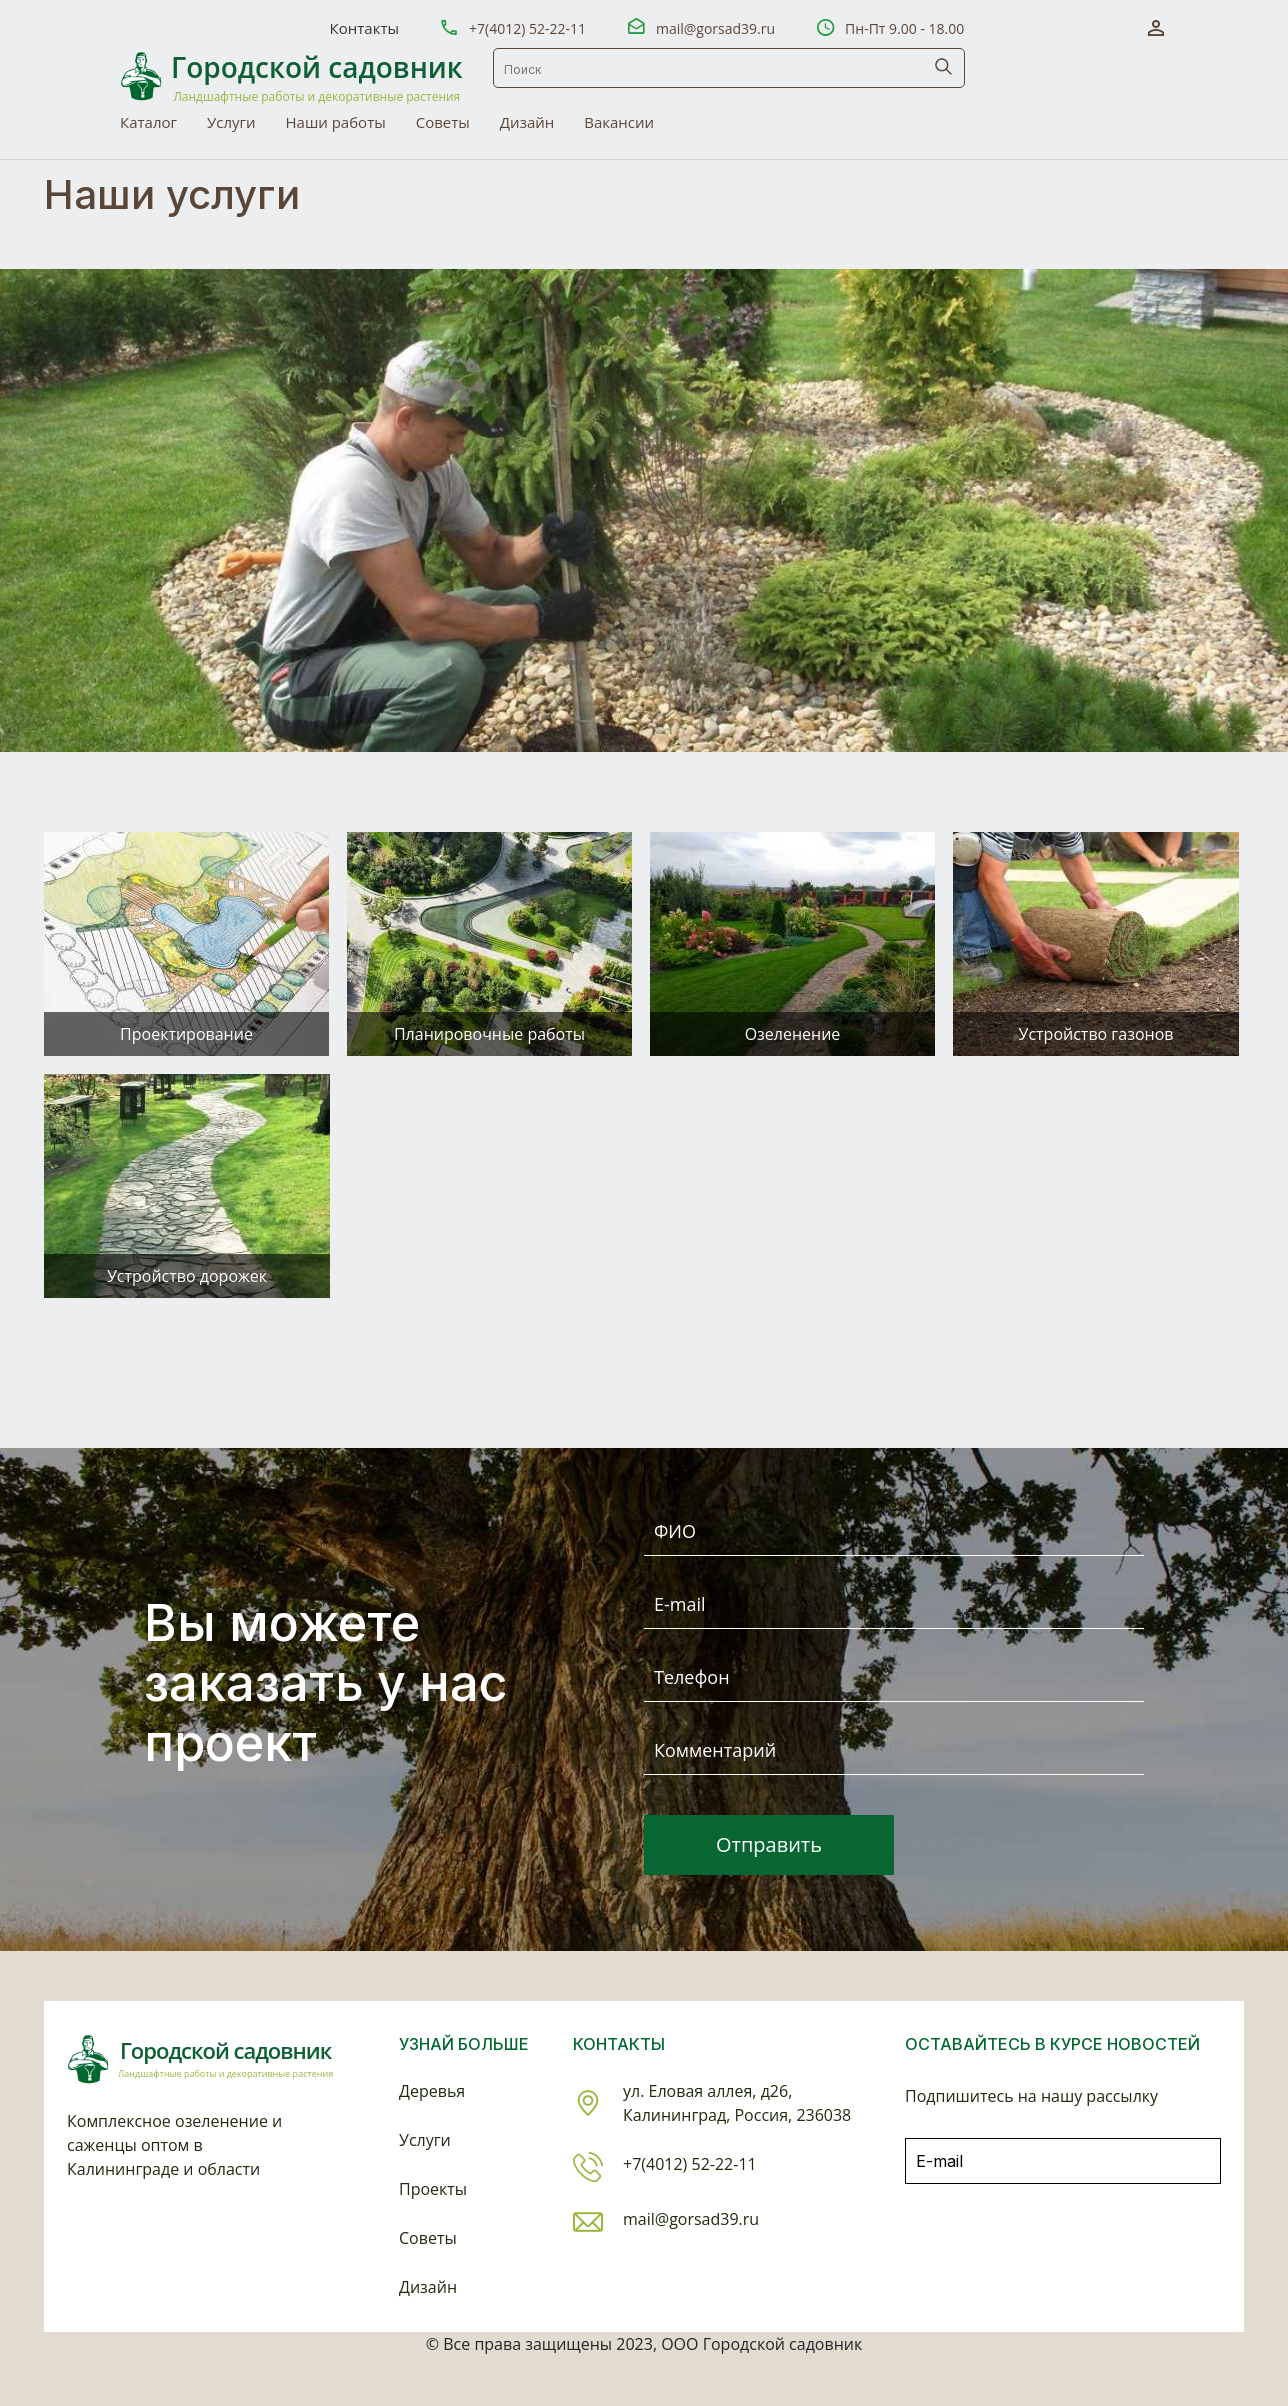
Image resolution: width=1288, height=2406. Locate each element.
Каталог (148, 122)
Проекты (433, 2189)
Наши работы (336, 122)
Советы (443, 122)
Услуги (231, 122)
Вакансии (619, 122)
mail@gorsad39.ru (715, 28)
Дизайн (527, 122)
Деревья (432, 2091)
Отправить (769, 1844)
